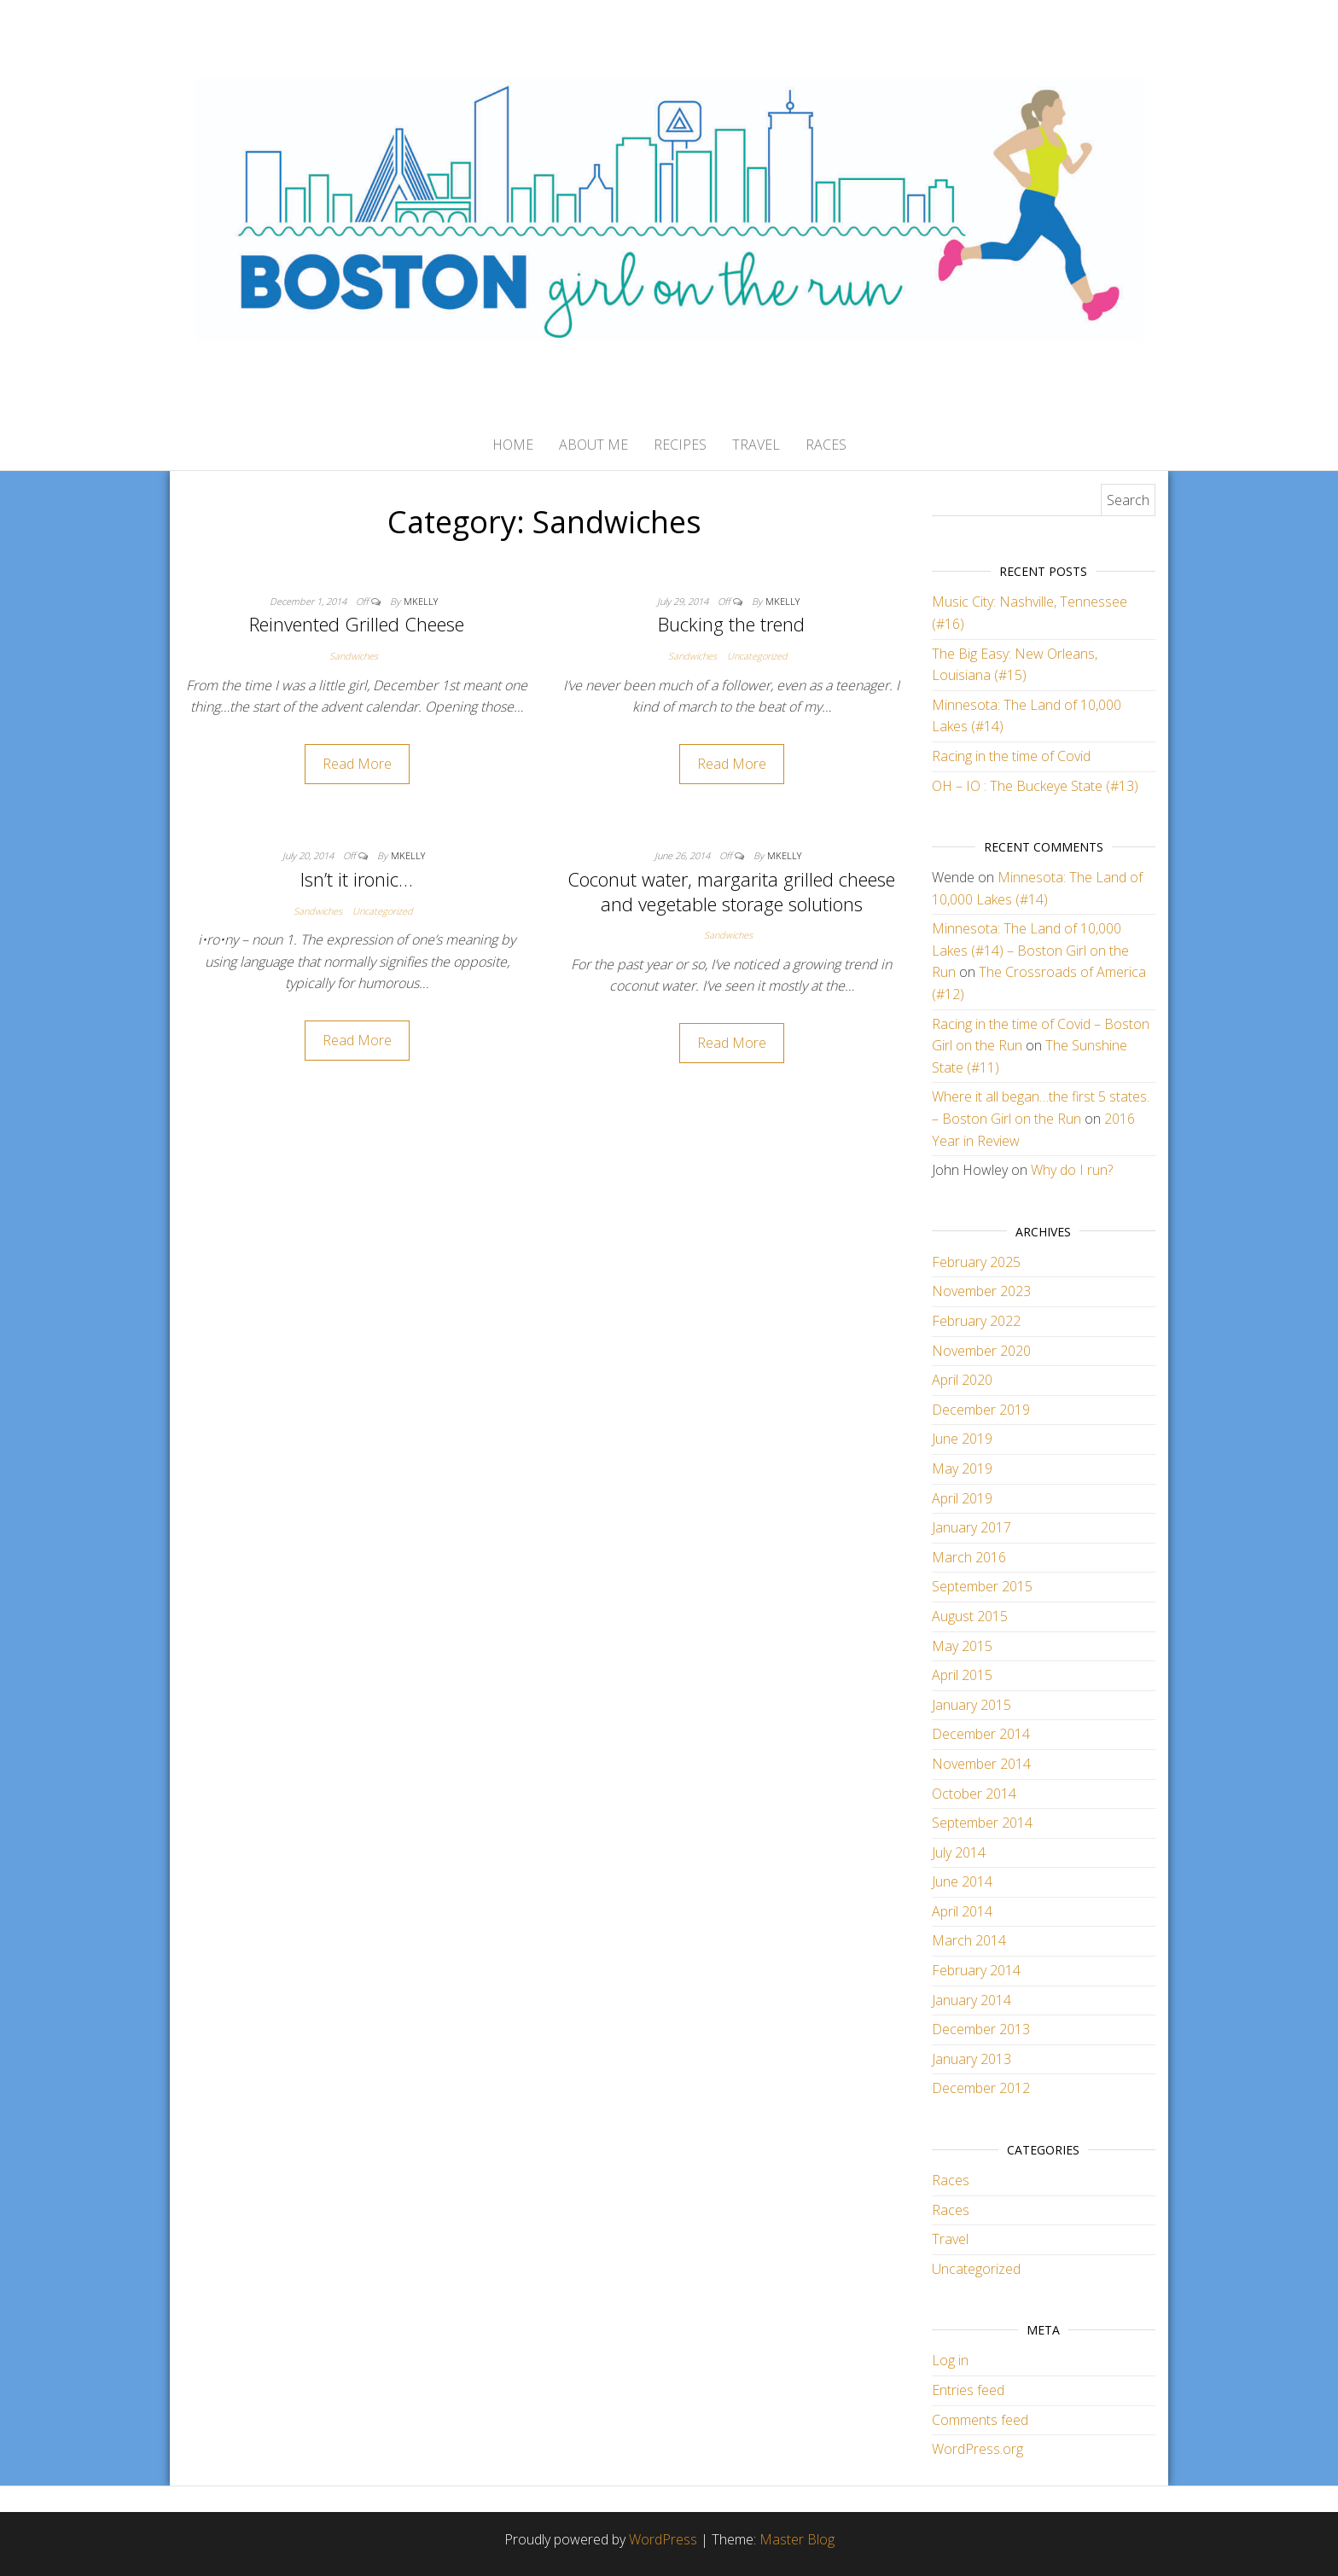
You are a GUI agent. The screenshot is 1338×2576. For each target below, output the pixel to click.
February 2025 (976, 1262)
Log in (950, 2360)
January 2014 (971, 2000)
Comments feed (980, 2419)
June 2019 (962, 1438)
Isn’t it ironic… (356, 879)
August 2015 (970, 1616)
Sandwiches (353, 655)
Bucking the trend (731, 624)
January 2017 (971, 1527)
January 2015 (971, 1704)
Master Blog (797, 2539)
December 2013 (981, 2029)
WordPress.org (977, 2448)
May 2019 (962, 1468)
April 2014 (962, 1911)
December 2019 (981, 1409)
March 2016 (969, 1557)
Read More (357, 763)
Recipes (680, 444)
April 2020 (962, 1379)
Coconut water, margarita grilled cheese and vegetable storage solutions (731, 891)
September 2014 (982, 1822)
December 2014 (981, 1733)
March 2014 (969, 1940)
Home (512, 444)
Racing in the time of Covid (1011, 756)
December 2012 (981, 2088)
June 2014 (962, 1881)
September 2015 (982, 1586)
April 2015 (962, 1675)
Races (826, 444)
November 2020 (981, 1350)
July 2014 (959, 1852)
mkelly (421, 601)
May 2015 (962, 1646)
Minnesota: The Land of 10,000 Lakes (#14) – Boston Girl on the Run (1030, 950)
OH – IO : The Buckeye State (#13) (1035, 785)
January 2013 (971, 2059)
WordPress (663, 2539)
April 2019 (962, 1498)
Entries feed (968, 2390)
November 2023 (981, 1291)
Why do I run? (1072, 1169)
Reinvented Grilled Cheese (356, 624)
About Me (593, 444)
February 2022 (976, 1320)
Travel (756, 444)
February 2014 (976, 1970)
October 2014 (974, 1793)
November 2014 (981, 1763)
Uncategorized (757, 655)
